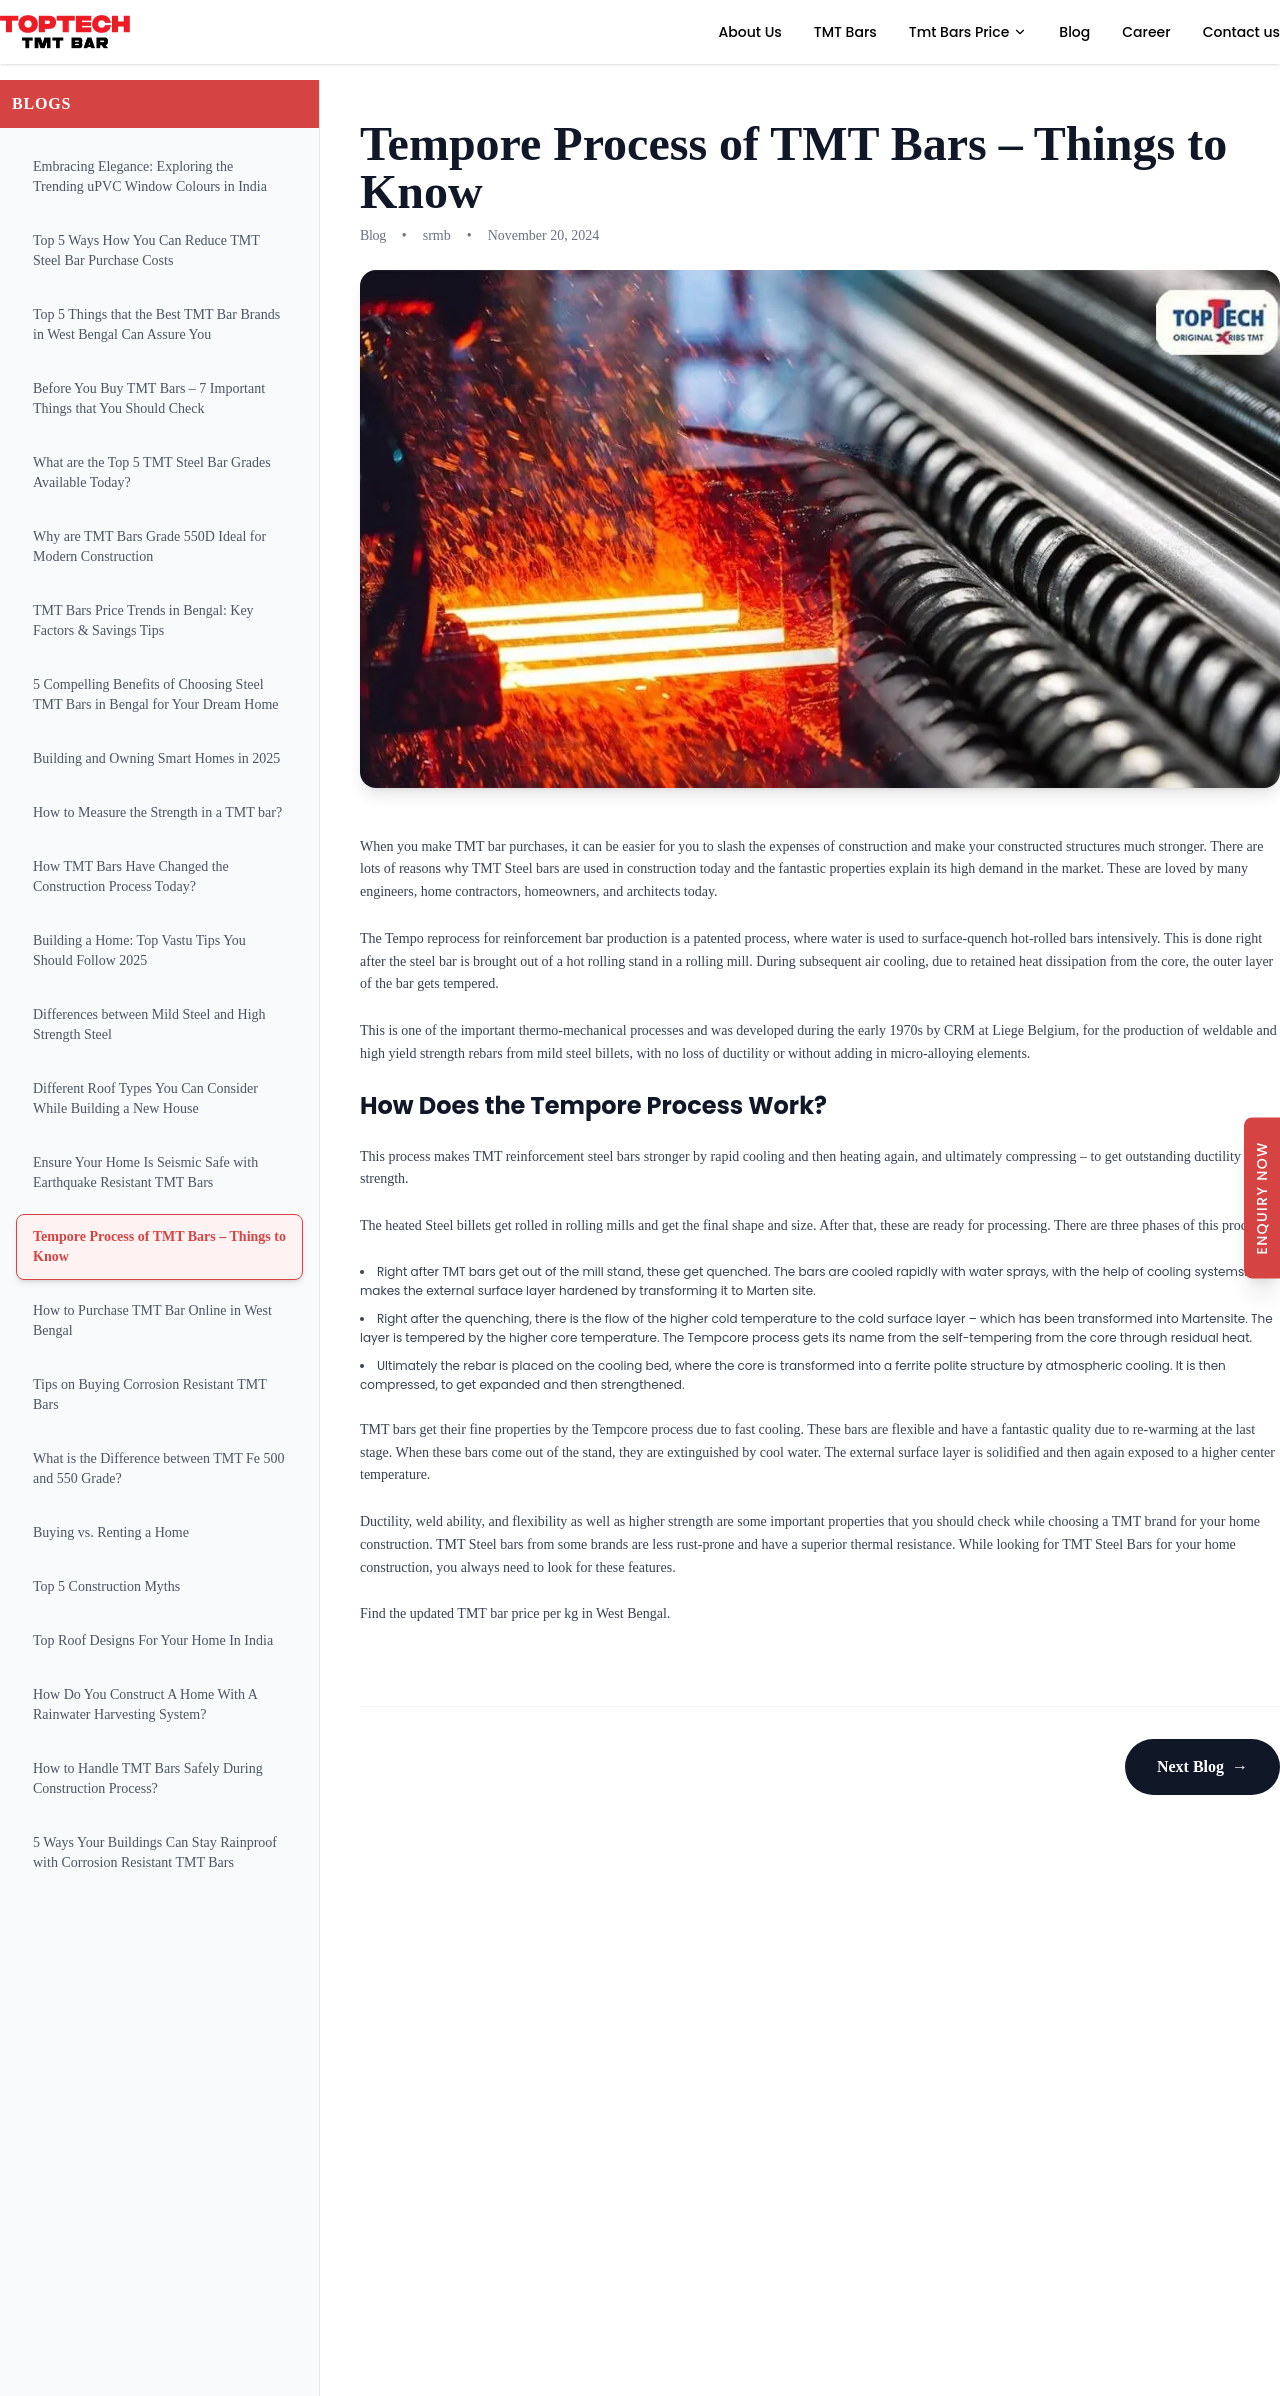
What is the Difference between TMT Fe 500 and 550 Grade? (159, 1468)
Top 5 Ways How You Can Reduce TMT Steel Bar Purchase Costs (146, 250)
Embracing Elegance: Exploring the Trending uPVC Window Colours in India (150, 176)
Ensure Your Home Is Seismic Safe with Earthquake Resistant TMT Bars (145, 1172)
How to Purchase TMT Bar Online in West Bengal (152, 1320)
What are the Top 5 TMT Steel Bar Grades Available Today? (152, 472)
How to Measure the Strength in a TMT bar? (157, 812)
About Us (750, 32)
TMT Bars (845, 32)
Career (1146, 32)
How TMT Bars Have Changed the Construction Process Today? (131, 876)
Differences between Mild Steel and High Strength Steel (149, 1024)
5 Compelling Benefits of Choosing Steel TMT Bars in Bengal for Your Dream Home (156, 694)
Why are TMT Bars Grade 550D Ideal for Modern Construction (149, 546)
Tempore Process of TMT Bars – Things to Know (159, 1246)
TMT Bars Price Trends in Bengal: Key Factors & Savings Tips (143, 620)
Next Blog (1202, 1767)
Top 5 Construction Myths (106, 1586)
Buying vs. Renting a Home (111, 1532)
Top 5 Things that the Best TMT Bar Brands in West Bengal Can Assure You (156, 324)
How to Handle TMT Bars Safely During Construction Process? (148, 1778)
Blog (1074, 32)
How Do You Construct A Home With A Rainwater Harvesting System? (145, 1704)
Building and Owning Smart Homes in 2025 (156, 758)
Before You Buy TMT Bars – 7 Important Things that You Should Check (149, 398)
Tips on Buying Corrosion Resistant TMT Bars (150, 1394)
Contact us (1241, 32)
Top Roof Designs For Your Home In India (153, 1640)
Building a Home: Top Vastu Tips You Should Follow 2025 (139, 950)
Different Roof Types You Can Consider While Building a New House (145, 1098)
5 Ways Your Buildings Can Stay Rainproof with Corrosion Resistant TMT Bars (155, 1852)
